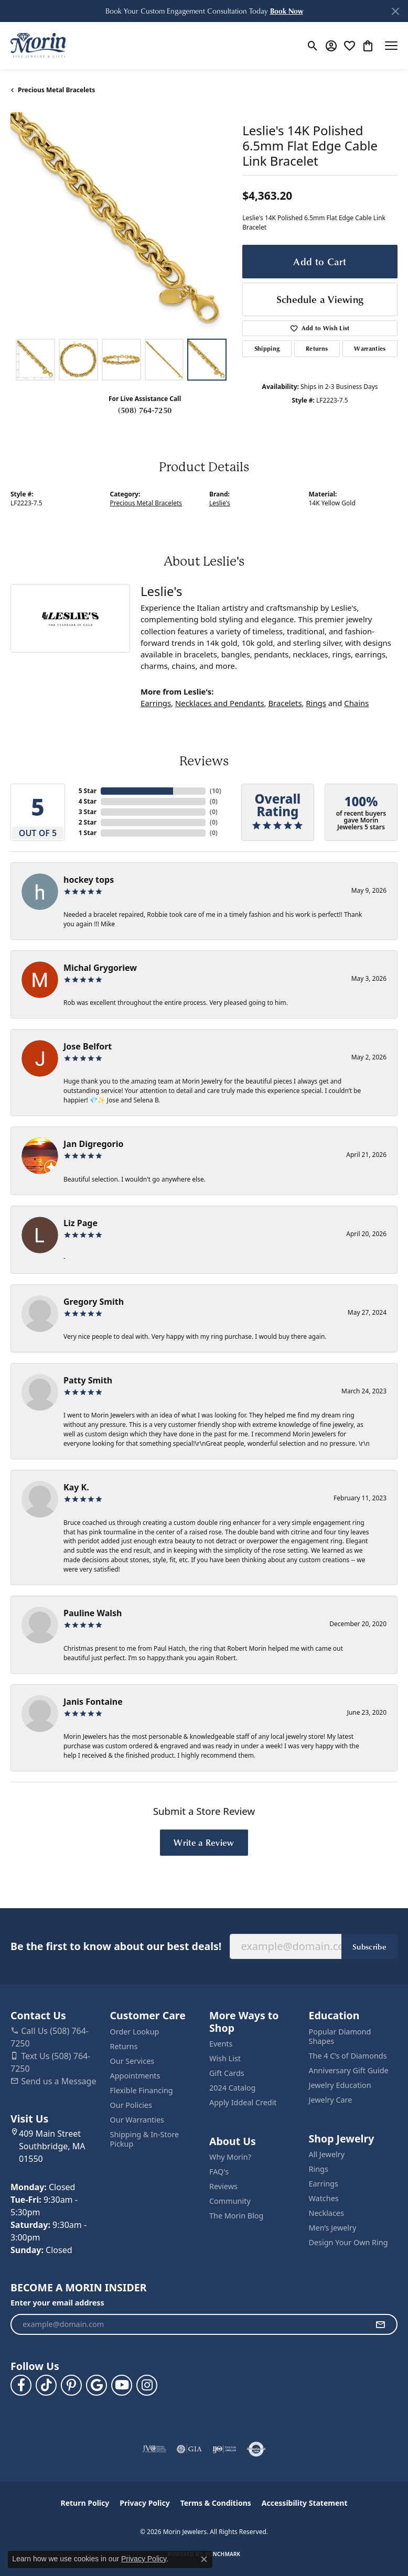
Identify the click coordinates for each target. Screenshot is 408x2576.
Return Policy (85, 2503)
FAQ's (219, 2172)
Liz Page (80, 1223)
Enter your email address (57, 2303)
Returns (317, 348)
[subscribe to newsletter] (380, 2324)
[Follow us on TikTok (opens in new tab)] (46, 2385)
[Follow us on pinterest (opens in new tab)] (71, 2385)
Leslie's (219, 503)
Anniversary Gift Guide (349, 2070)
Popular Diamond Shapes (340, 2036)
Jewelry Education (340, 2085)
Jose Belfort (87, 1046)
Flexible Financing (141, 2090)
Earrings (156, 703)
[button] (286, 11)
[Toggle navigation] (391, 45)
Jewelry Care (330, 2100)
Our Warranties (137, 2120)
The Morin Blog (236, 2216)
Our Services (132, 2061)
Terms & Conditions (215, 2503)
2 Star (87, 822)
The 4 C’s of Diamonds (348, 2056)
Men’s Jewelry (333, 2228)
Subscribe (369, 1946)
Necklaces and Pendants (219, 703)
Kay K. (76, 1487)
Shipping (267, 348)
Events (220, 2044)
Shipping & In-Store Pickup (144, 2139)
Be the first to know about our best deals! (115, 1946)
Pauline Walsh (92, 1613)
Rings (316, 703)
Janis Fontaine (93, 1701)
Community (230, 2201)
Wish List (225, 2058)
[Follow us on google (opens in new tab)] (96, 2385)
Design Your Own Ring (348, 2242)
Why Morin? (230, 2157)
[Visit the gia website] (189, 2449)
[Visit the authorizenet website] (256, 2449)
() (214, 790)
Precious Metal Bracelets (56, 89)
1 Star (87, 832)
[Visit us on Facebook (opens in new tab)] (20, 2385)
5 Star (87, 790)
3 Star (87, 811)
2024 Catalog (232, 2088)
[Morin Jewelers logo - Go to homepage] (38, 45)
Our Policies (131, 2105)
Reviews (223, 2186)
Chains (356, 703)
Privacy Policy (144, 2503)
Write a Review (204, 1842)
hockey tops (88, 879)
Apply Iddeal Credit (243, 2102)
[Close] (395, 11)
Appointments (135, 2076)
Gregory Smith (93, 1301)
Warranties (369, 348)
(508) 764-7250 (144, 410)
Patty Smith (87, 1380)
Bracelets (285, 703)
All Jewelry (327, 2154)
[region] (121, 222)
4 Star (87, 801)
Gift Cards (226, 2073)
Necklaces (326, 2213)
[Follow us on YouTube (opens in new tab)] (121, 2385)
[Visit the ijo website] (224, 2449)
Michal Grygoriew (100, 967)
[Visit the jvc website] (154, 2449)
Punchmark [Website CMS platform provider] (223, 2554)
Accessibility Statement (305, 2503)
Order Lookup (134, 2032)
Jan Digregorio (93, 1144)
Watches (324, 2198)
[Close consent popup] (204, 2559)
